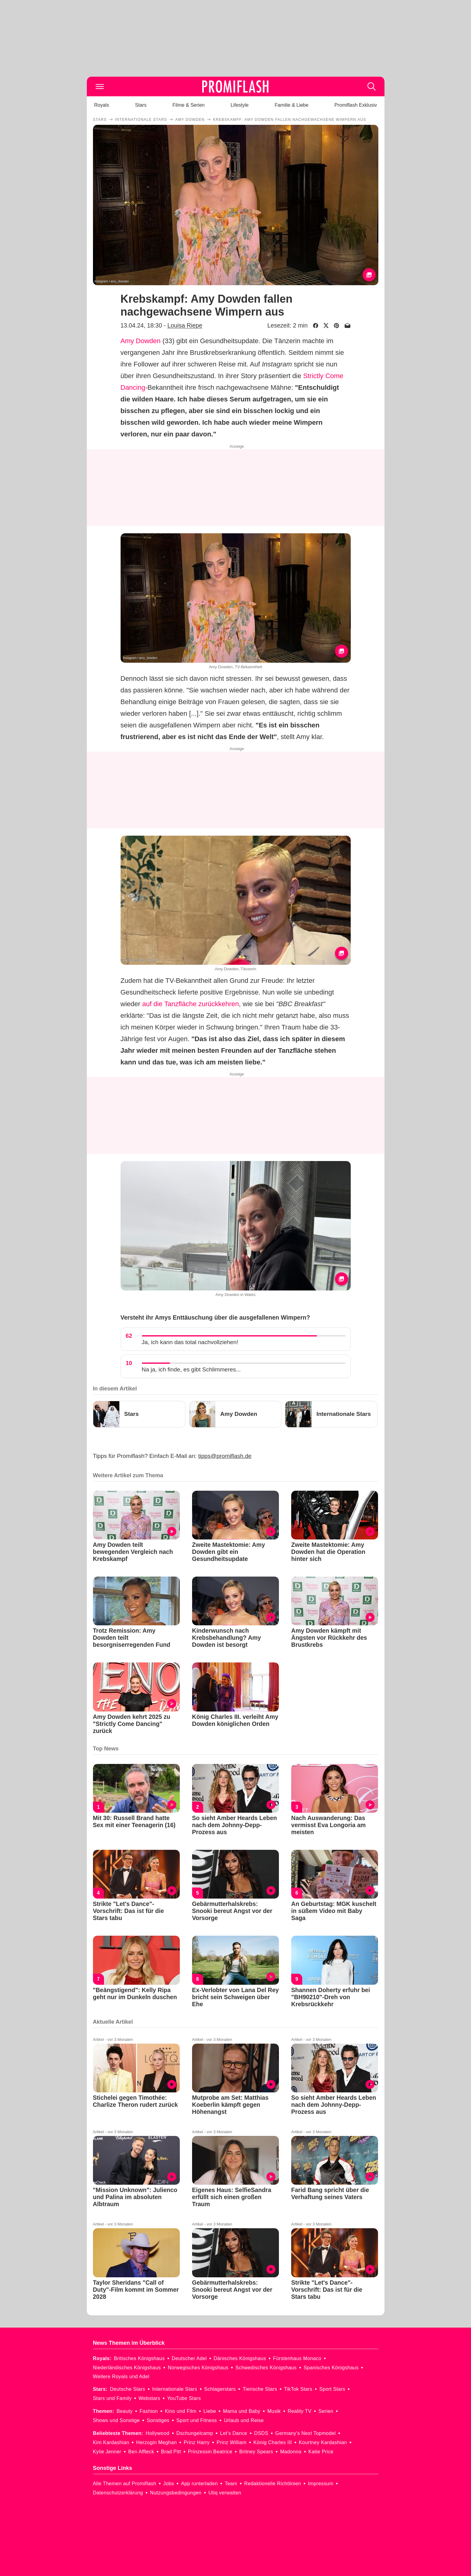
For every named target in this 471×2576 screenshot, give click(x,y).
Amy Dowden (141, 341)
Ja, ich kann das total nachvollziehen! (190, 1342)
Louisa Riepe (184, 325)
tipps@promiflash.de (224, 1456)
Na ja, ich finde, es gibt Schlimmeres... (191, 1369)
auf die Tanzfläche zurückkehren (190, 1004)
